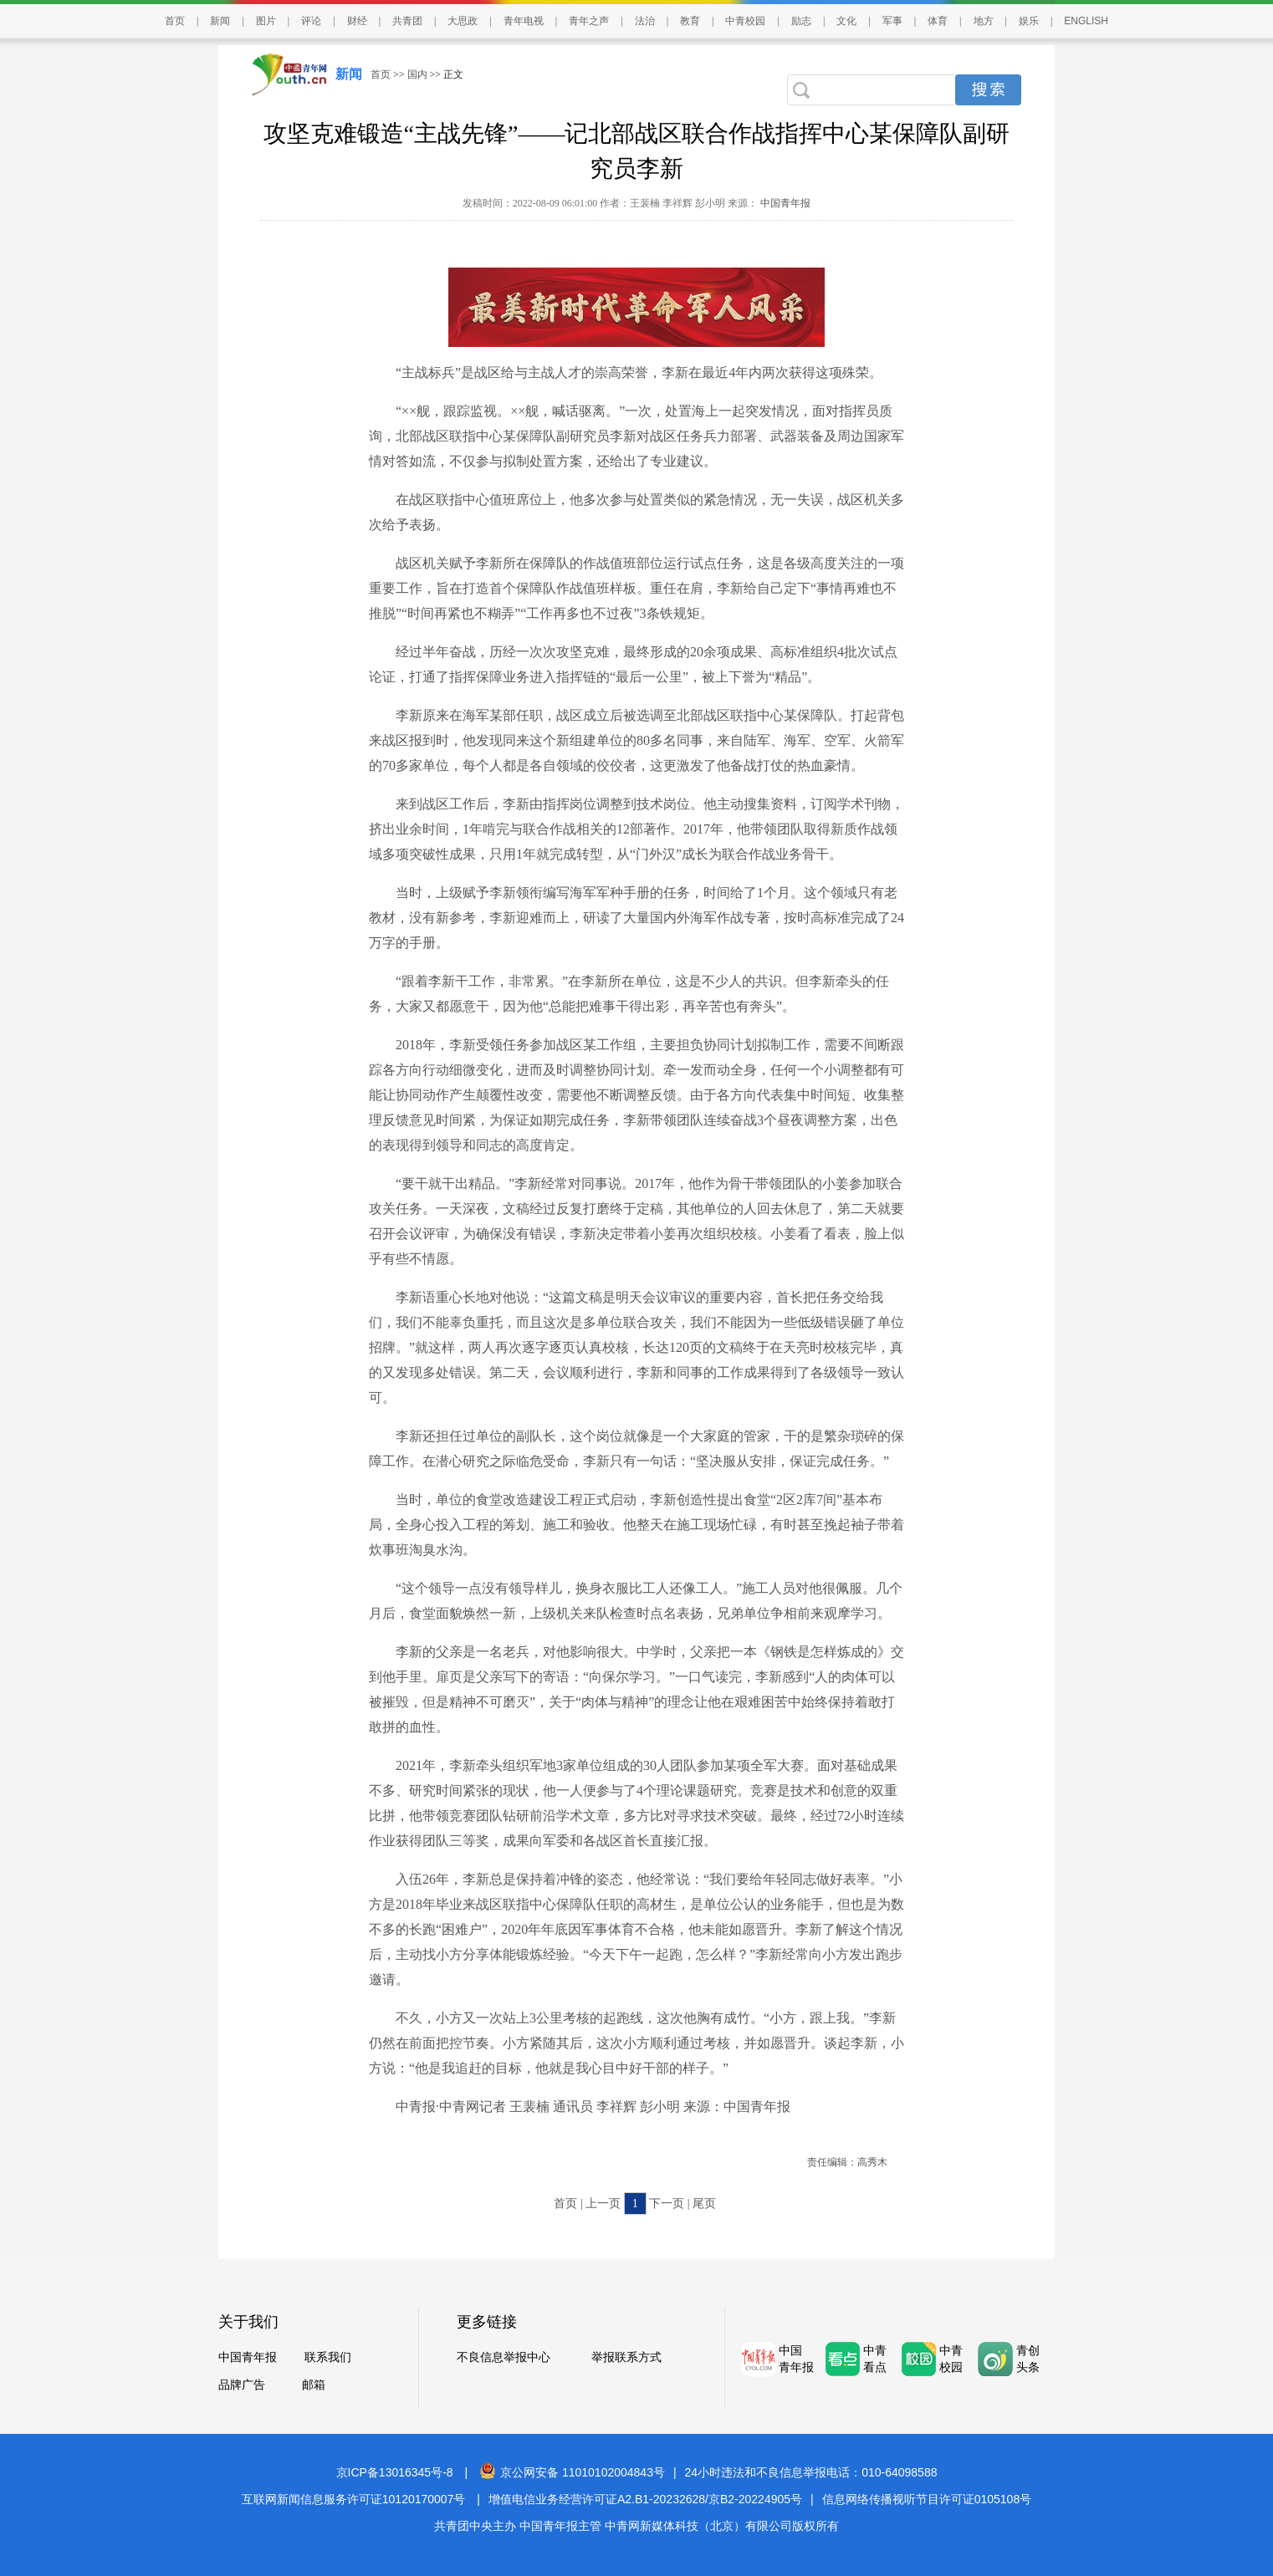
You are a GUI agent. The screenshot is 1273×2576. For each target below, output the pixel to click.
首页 (175, 21)
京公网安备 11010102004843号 (572, 2472)
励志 (801, 21)
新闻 (220, 21)
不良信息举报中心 (503, 2357)
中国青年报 (784, 203)
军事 (892, 21)
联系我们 (327, 2357)
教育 (690, 21)
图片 (266, 21)
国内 (417, 74)
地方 (984, 21)
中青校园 (745, 21)
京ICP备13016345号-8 (394, 2472)
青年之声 (589, 21)
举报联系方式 (626, 2357)
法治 (645, 21)
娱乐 (1029, 21)
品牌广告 (241, 2385)
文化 (846, 21)
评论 (311, 21)
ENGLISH (1086, 21)
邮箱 (313, 2385)
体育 (938, 21)
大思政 (462, 21)
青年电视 (524, 21)
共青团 (407, 21)
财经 (357, 21)
